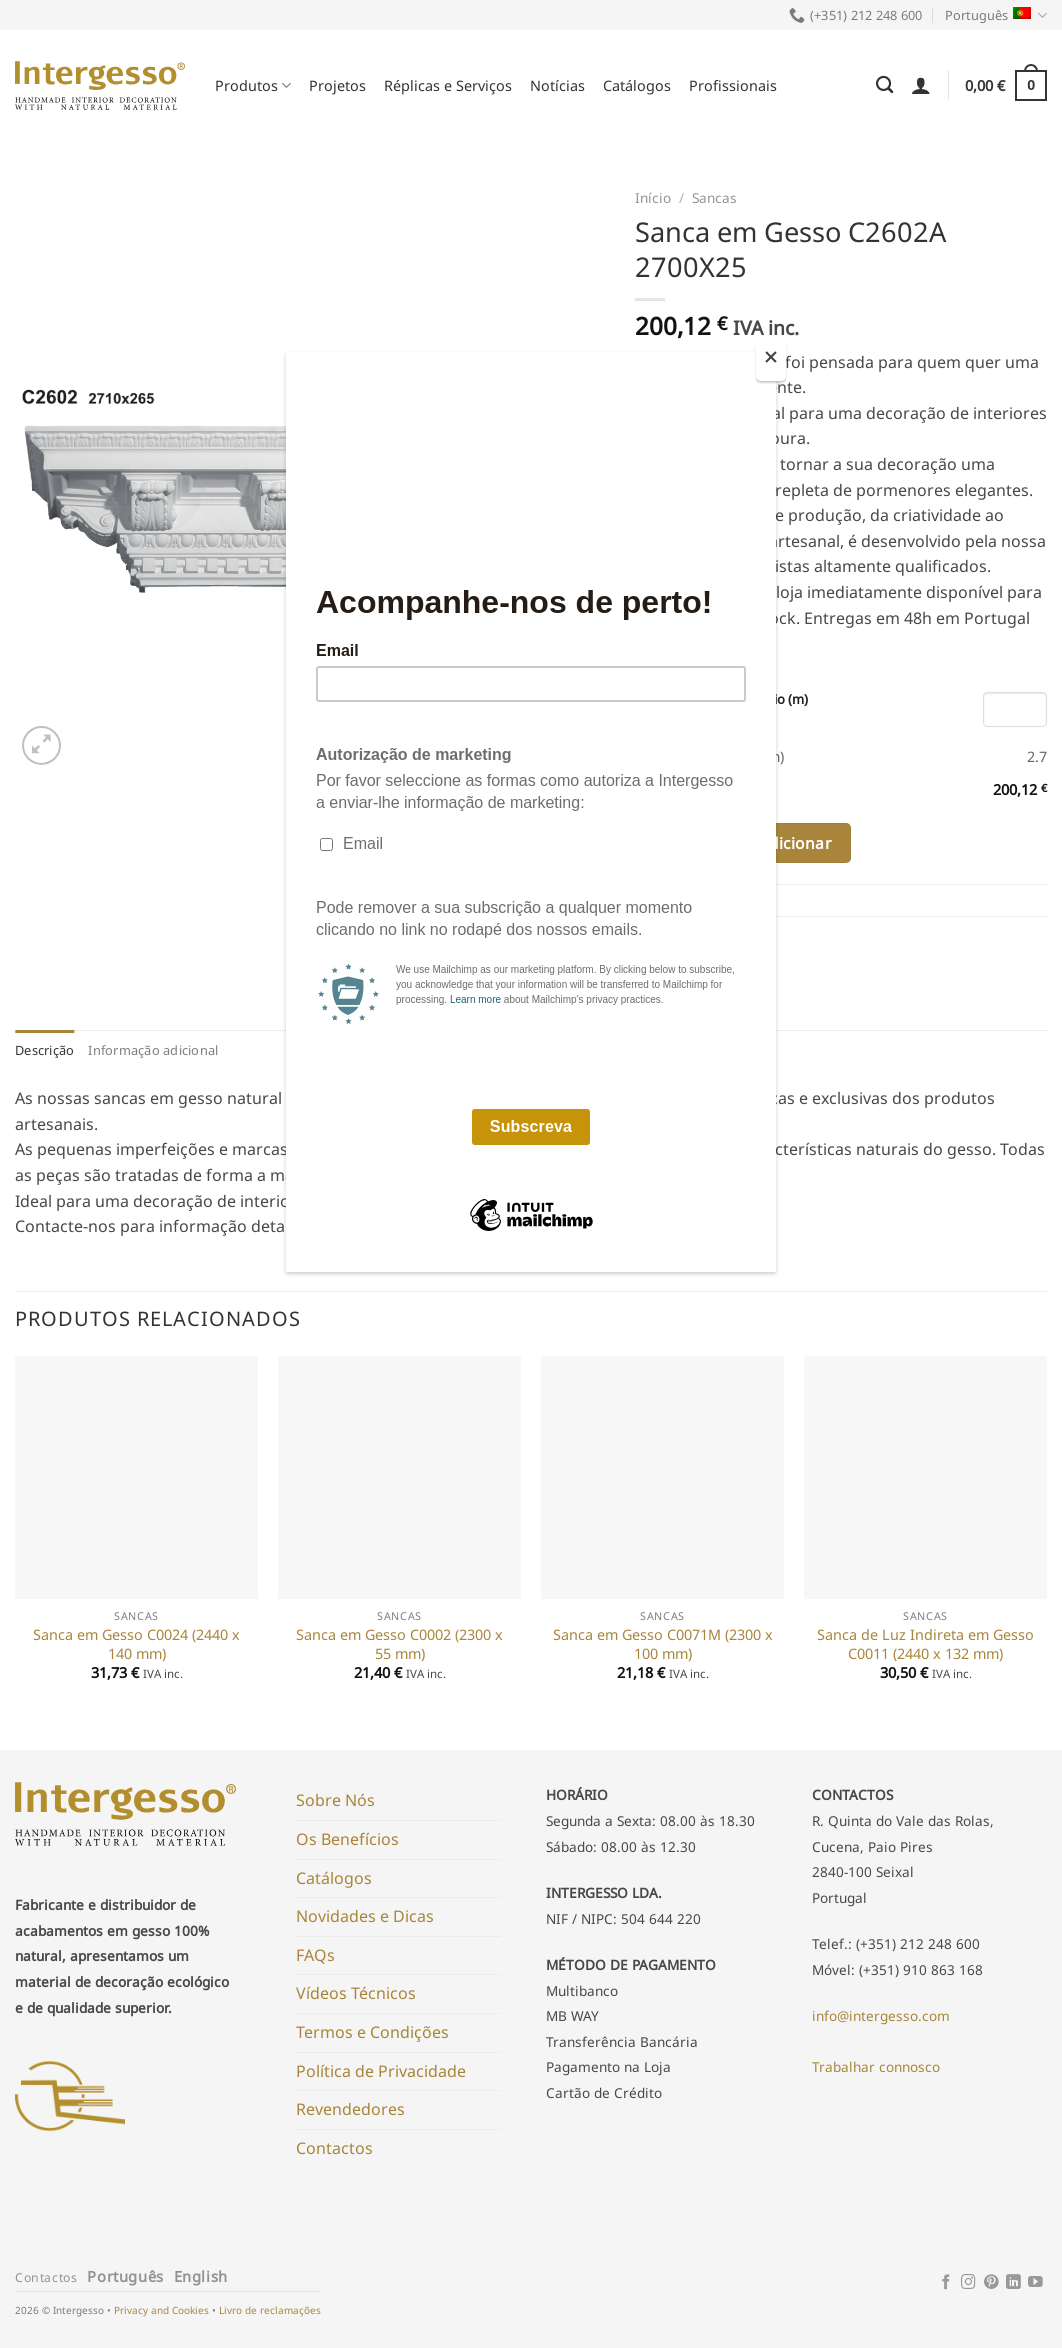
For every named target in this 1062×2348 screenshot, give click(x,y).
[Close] (771, 361)
